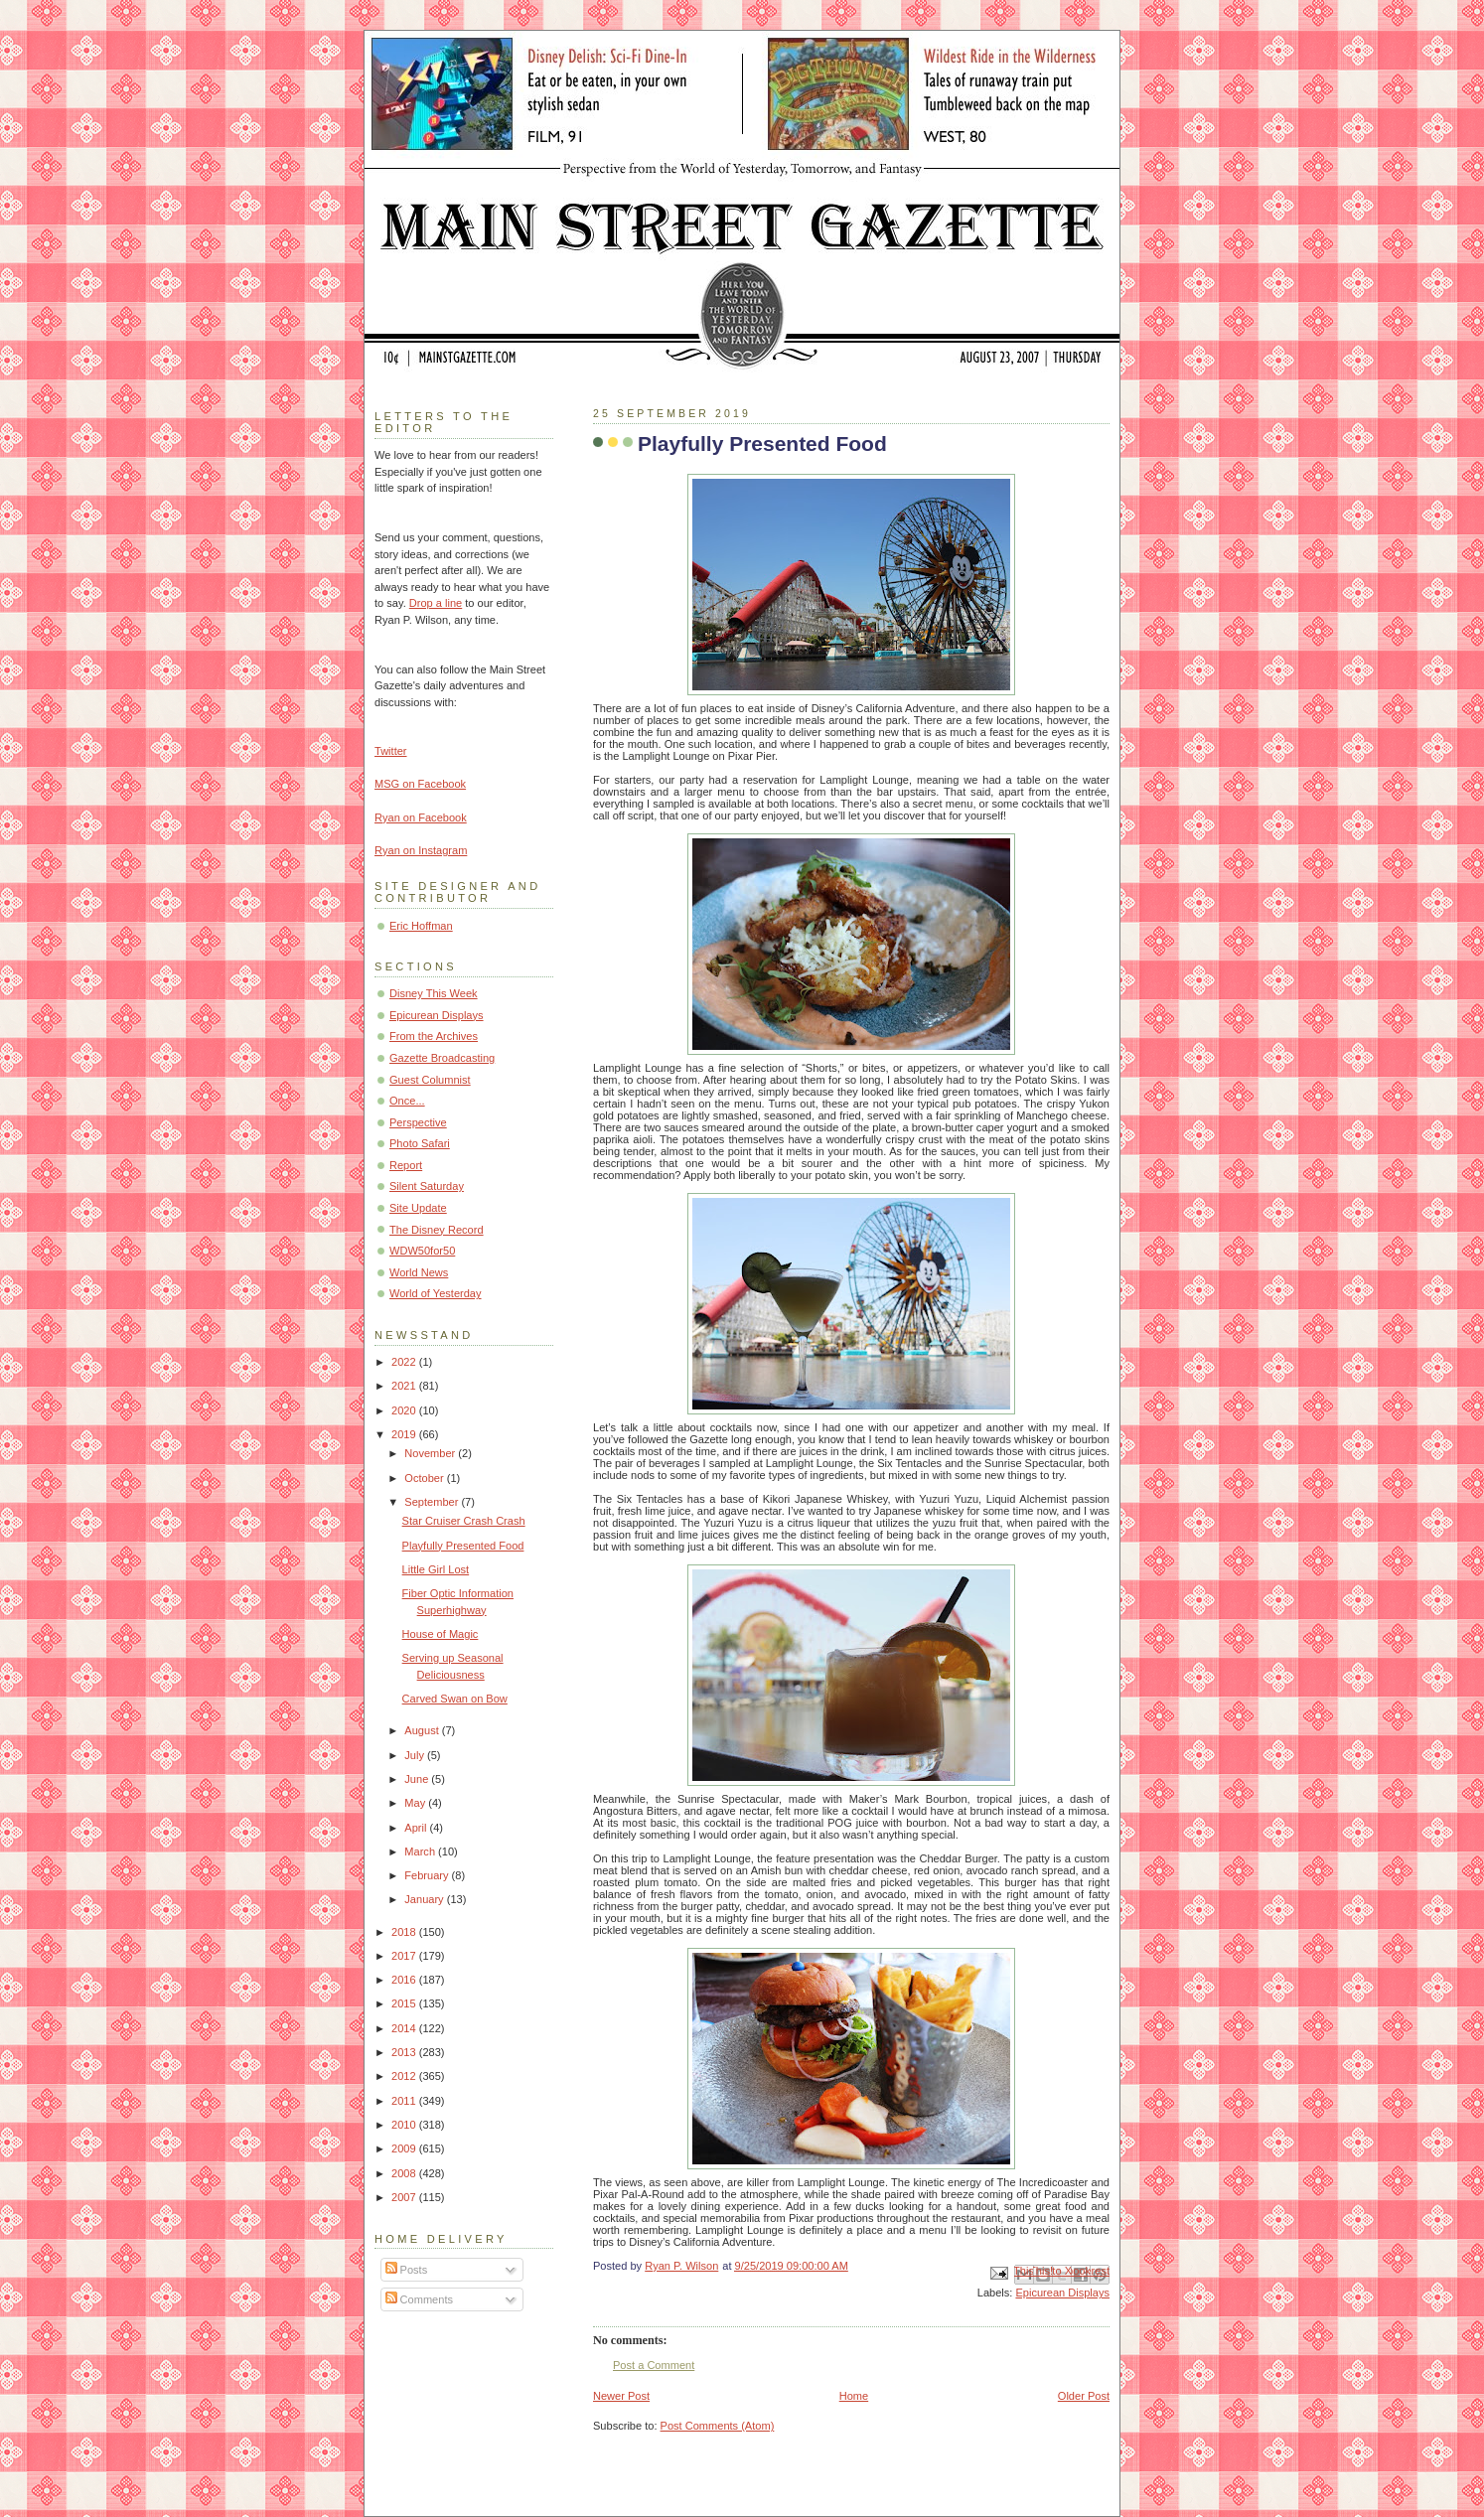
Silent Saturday (426, 1186)
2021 (405, 1386)
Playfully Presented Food (463, 1546)
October (425, 1478)
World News (418, 1272)
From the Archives (433, 1036)
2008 (405, 2173)
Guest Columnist (430, 1080)
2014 (405, 2028)
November (431, 1453)
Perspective (418, 1122)
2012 (405, 2076)
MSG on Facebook (420, 784)
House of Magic (440, 1634)
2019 (405, 1434)
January (425, 1899)
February (427, 1875)
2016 (405, 1980)
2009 (405, 2148)
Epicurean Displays (1062, 2292)
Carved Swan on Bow (455, 1698)
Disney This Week (433, 993)
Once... (407, 1101)
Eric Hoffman (421, 926)
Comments (419, 2299)
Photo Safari (419, 1143)
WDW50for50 (422, 1251)
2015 (405, 2003)
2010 (405, 2125)
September (432, 1502)
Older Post (1084, 2396)
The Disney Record (436, 1230)
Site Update (418, 1208)
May (416, 1803)
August (422, 1730)
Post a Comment (653, 2365)
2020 (405, 1410)
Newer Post (621, 2396)
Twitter (390, 751)
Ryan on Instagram (420, 850)
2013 (405, 2052)
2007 (405, 2197)
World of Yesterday (435, 1293)
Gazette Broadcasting (442, 1058)
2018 (405, 1932)
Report (405, 1165)
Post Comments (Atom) (718, 2426)
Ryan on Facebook (420, 817)
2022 (405, 1362)
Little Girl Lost (436, 1569)
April (416, 1828)
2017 (405, 1956)
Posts (406, 2270)
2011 (405, 2101)
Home (853, 2396)
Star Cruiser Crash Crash (463, 1521)
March (421, 1851)
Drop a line (435, 603)
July (415, 1755)
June (417, 1779)
